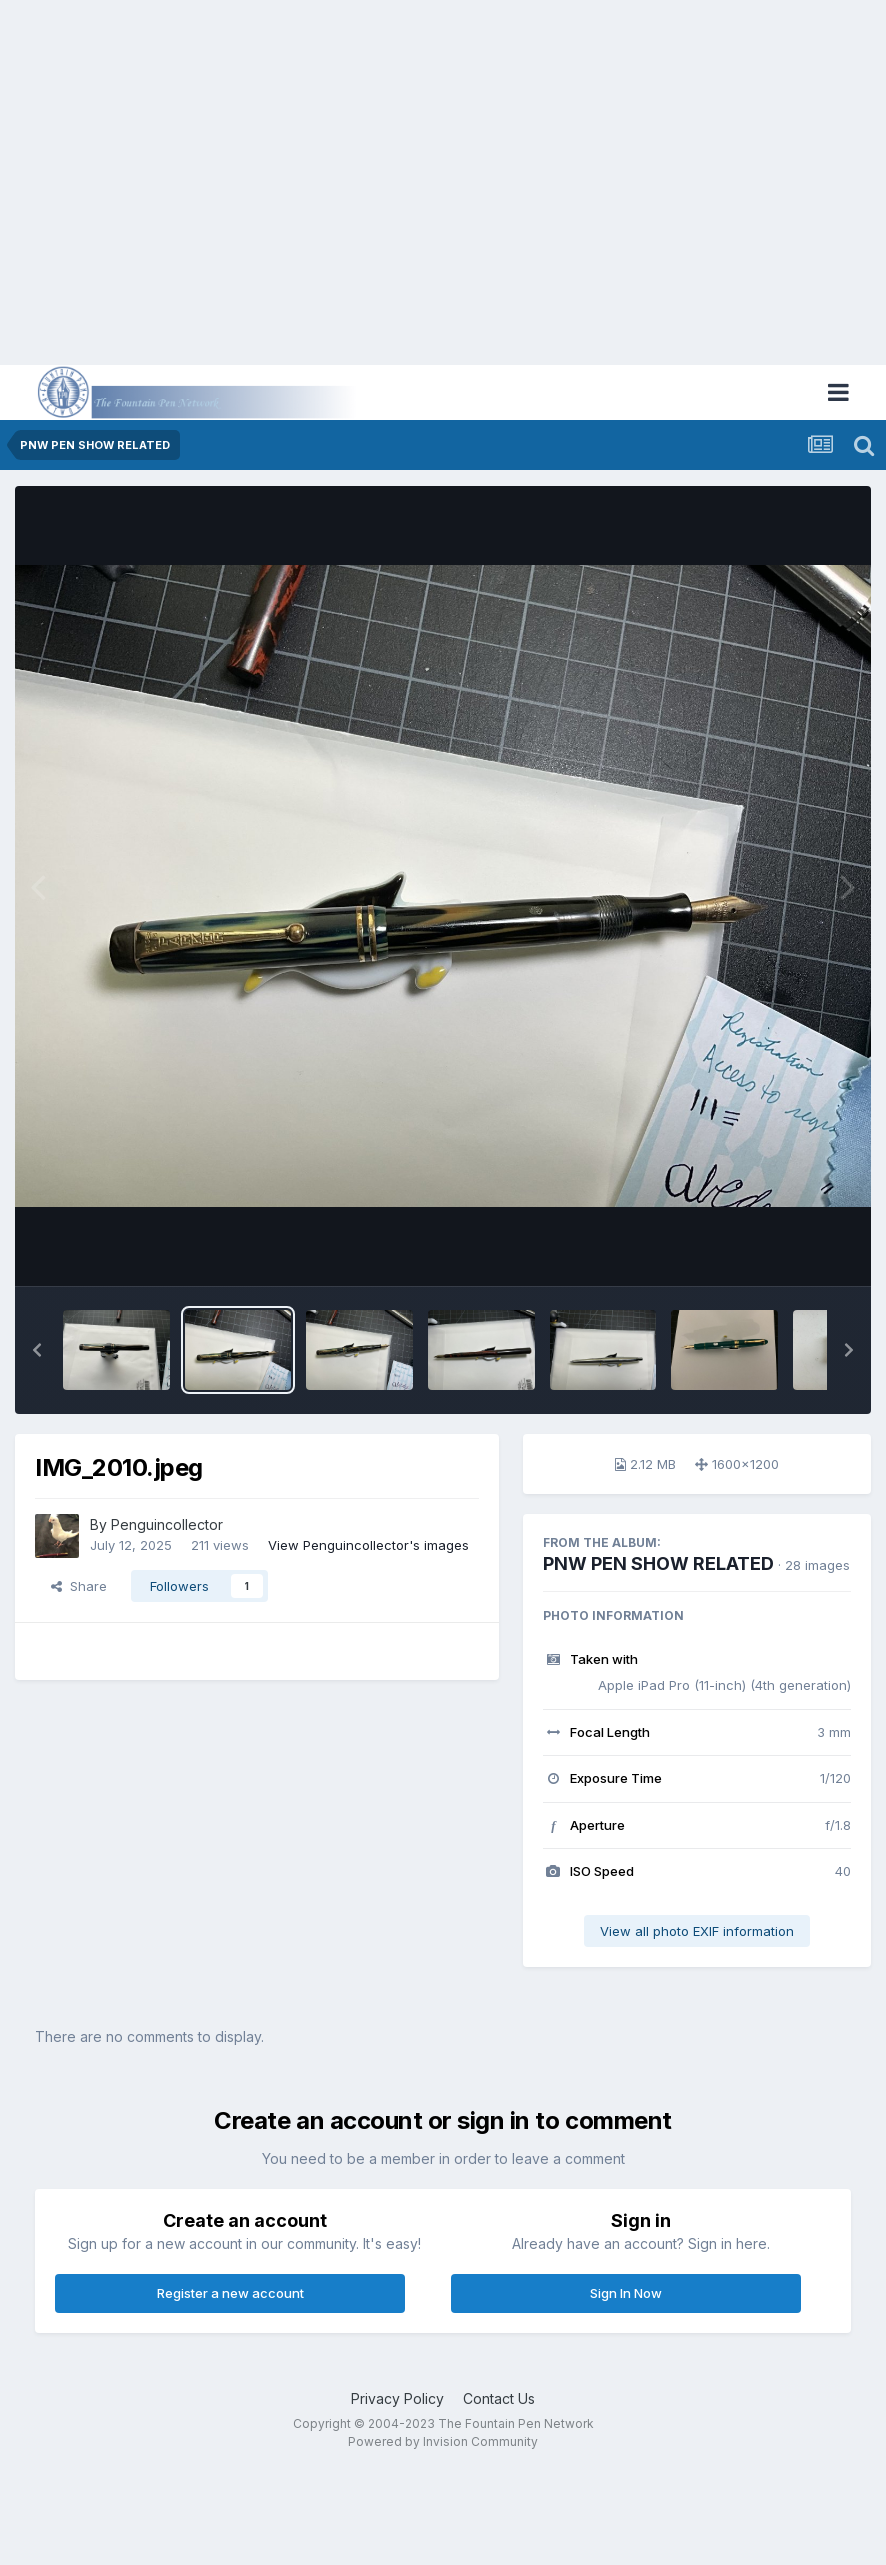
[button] (37, 1350)
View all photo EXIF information (697, 1931)
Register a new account (230, 2293)
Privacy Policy (397, 2398)
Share (79, 1586)
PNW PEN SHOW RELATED (658, 1563)
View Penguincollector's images (368, 1545)
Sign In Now (626, 2293)
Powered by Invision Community (443, 2441)
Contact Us (499, 2398)
